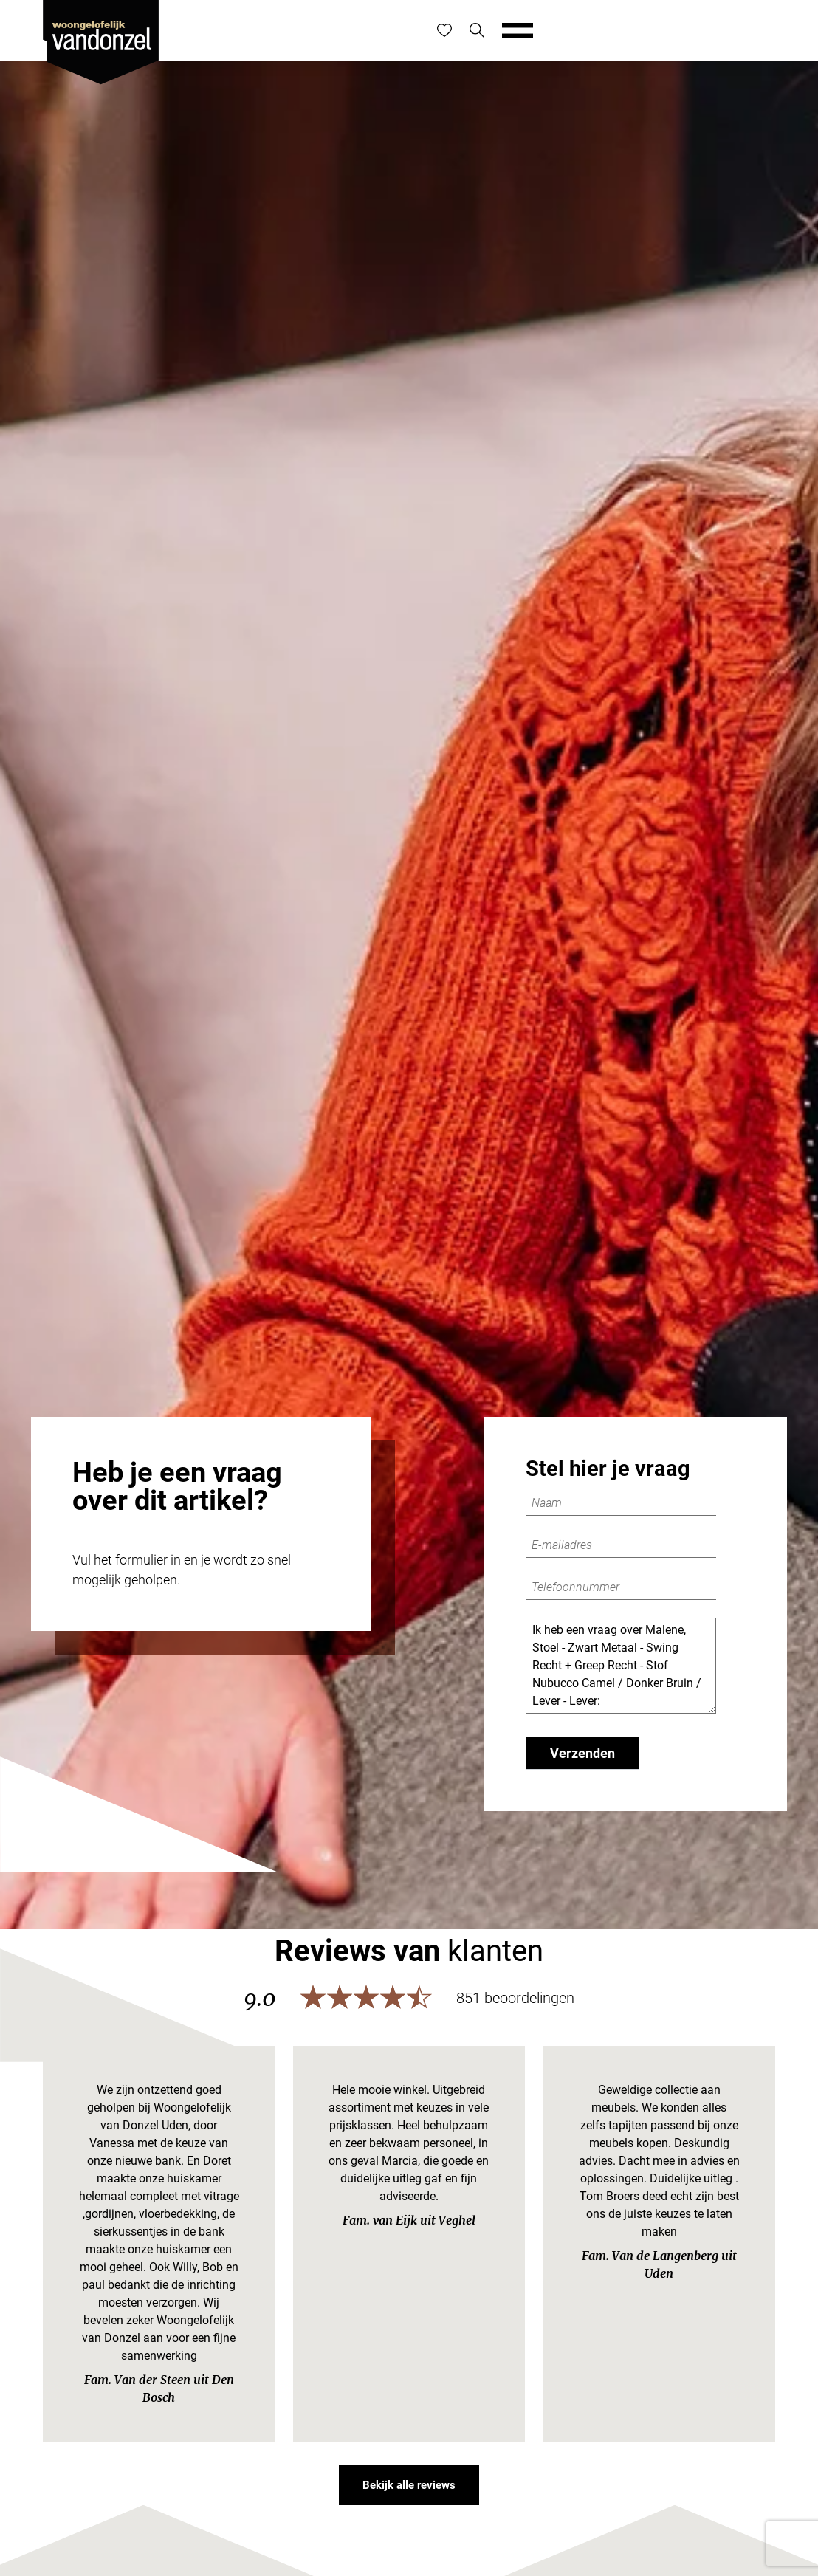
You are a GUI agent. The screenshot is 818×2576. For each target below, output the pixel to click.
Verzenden (582, 1753)
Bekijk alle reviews (409, 2485)
